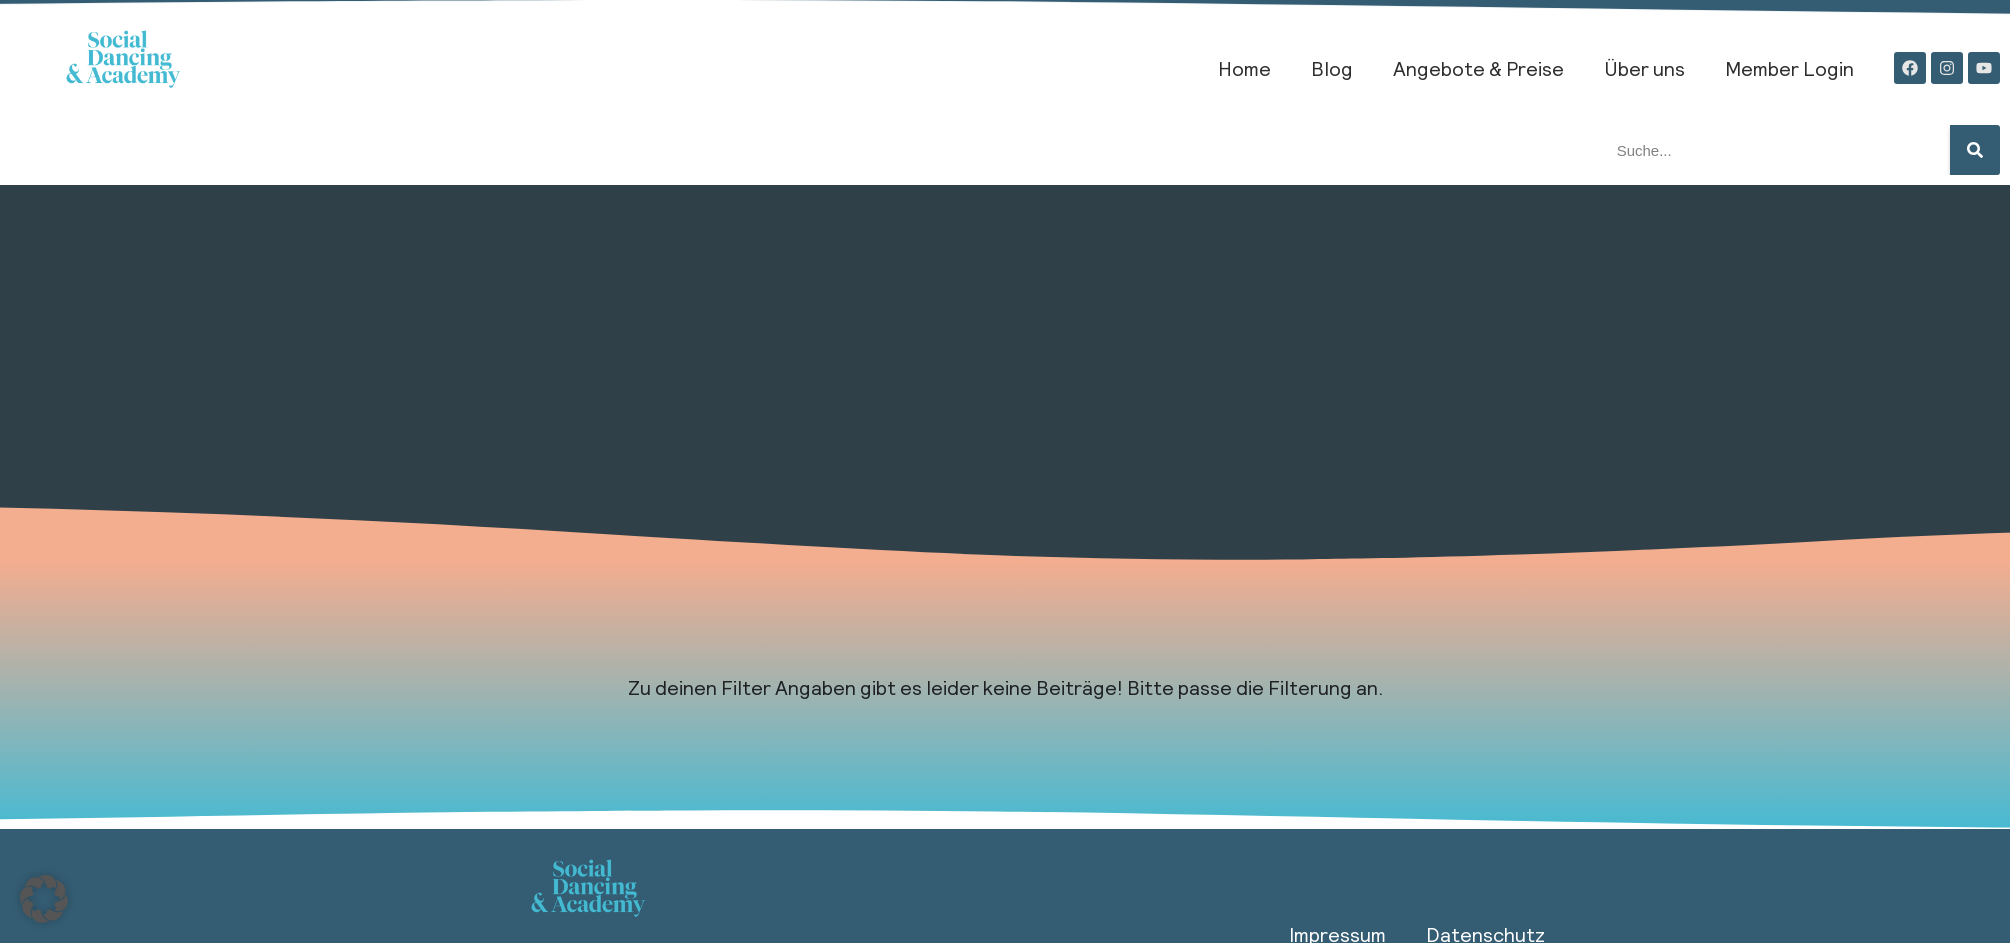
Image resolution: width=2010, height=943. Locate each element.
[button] (44, 899)
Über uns (1644, 68)
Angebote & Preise (1478, 68)
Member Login (1789, 68)
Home (1244, 68)
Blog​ (1332, 68)
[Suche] (1975, 150)
